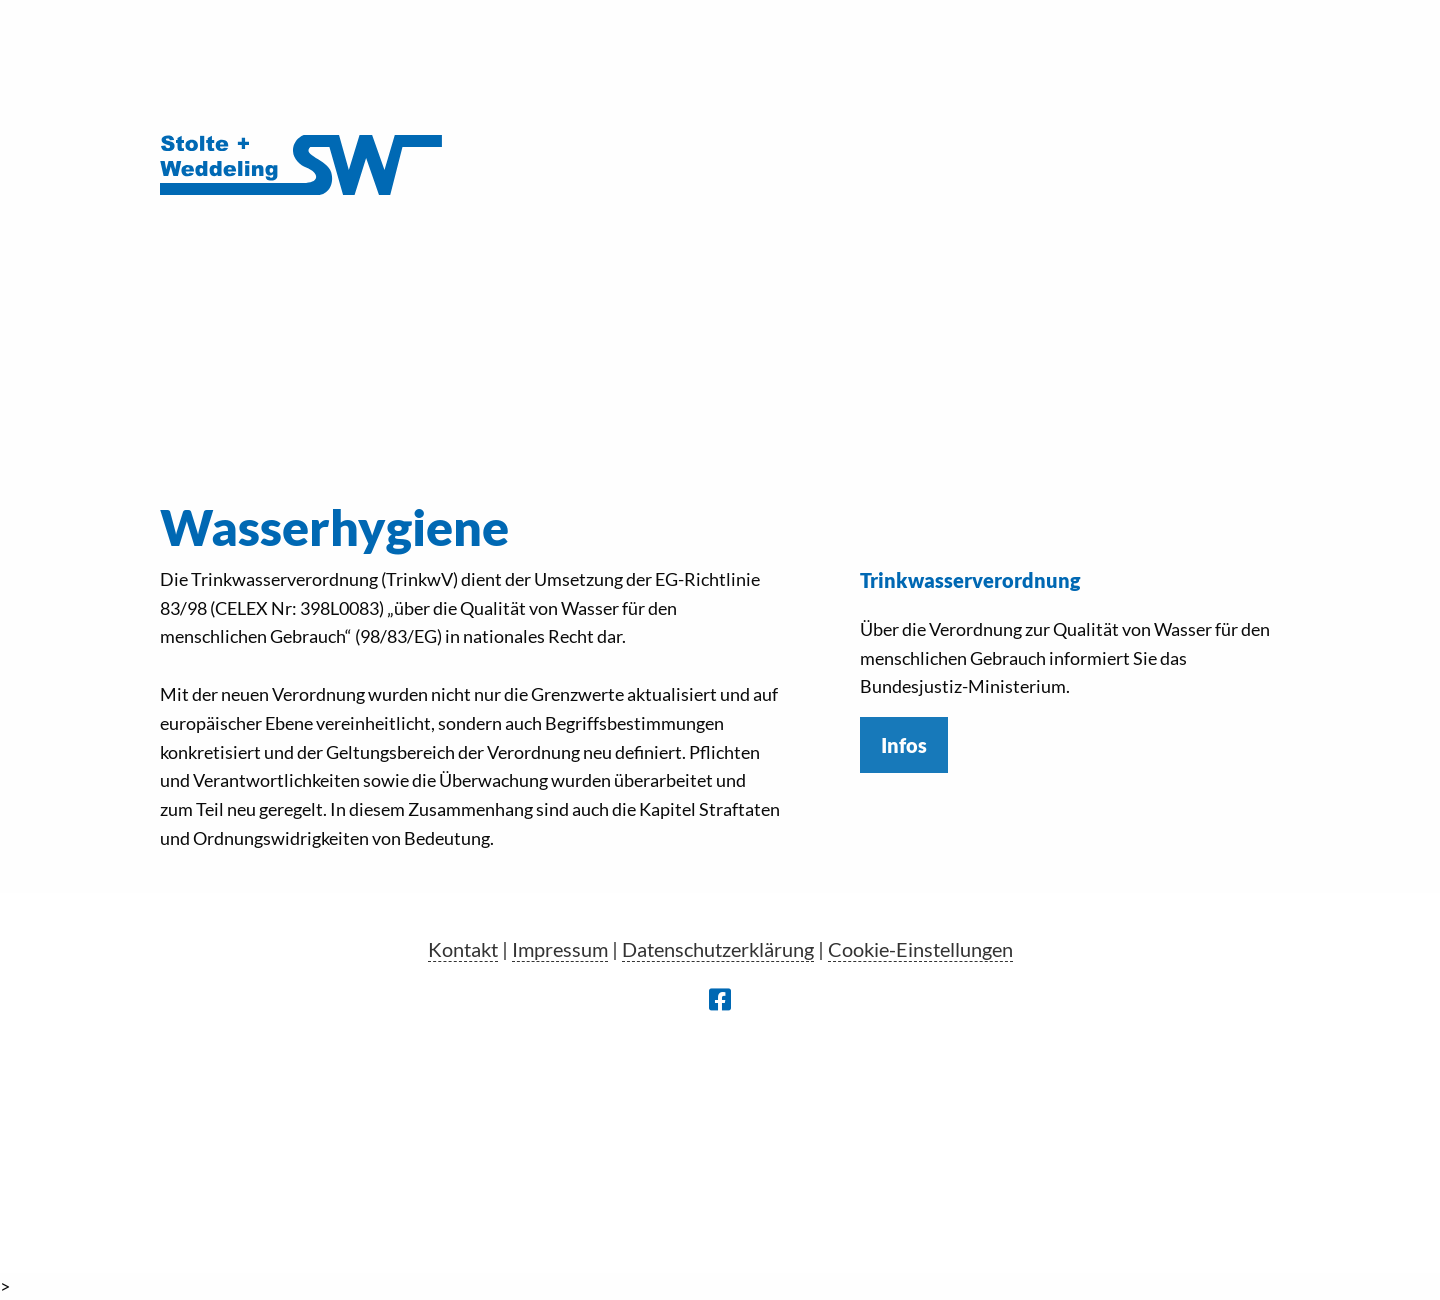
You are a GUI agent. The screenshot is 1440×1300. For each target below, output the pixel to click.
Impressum (560, 949)
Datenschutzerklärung (718, 949)
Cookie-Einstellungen (920, 949)
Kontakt (463, 949)
